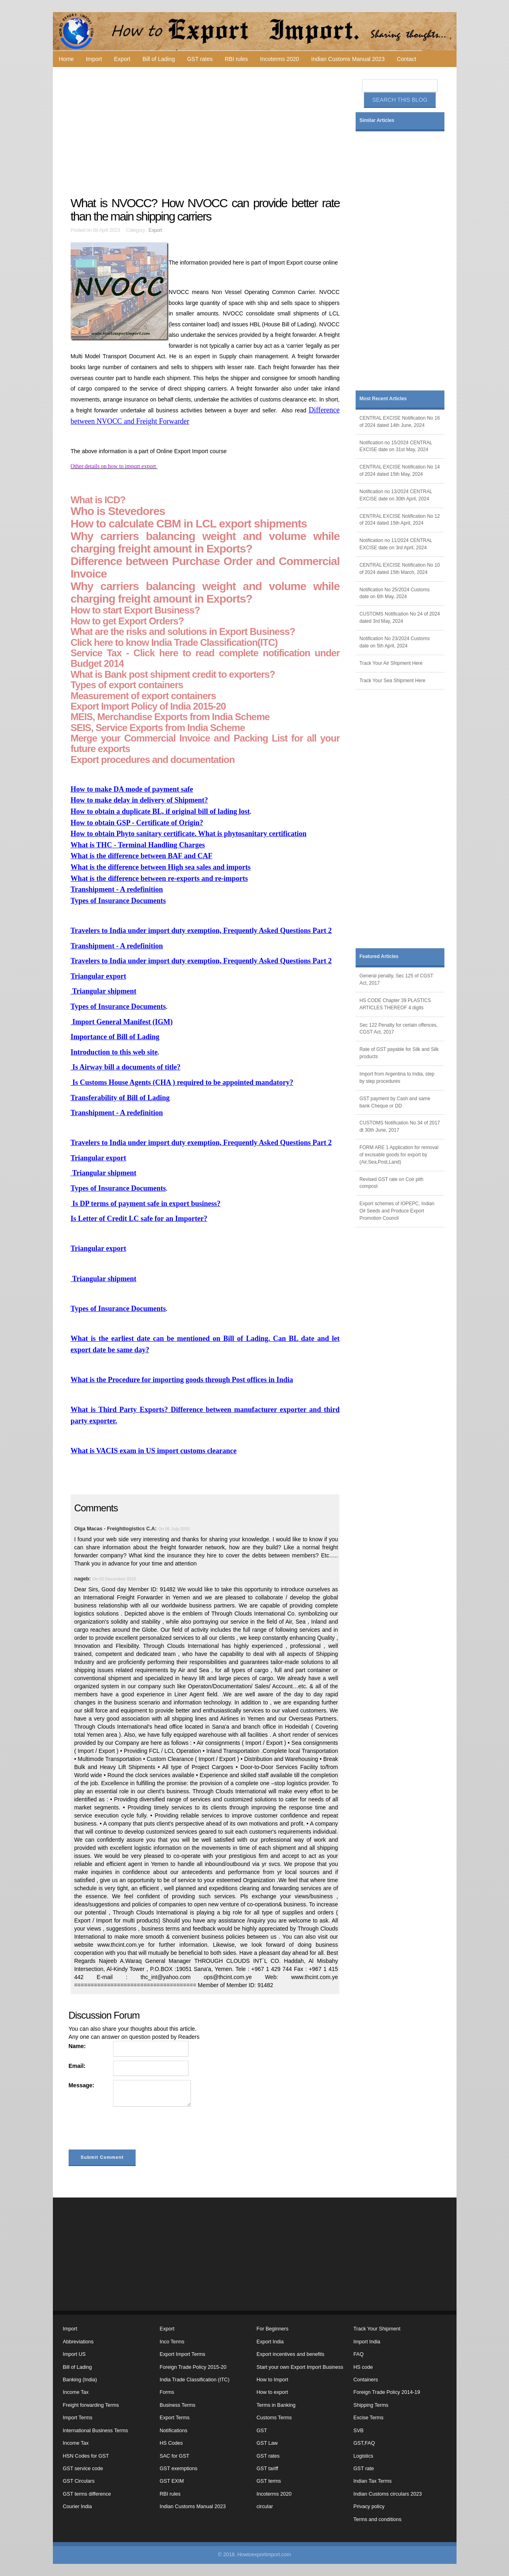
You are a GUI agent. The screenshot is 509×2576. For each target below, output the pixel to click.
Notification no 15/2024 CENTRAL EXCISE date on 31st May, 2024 (396, 446)
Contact (406, 59)
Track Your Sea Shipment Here (392, 680)
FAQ (359, 2354)
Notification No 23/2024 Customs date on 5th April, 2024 (395, 642)
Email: (77, 2066)
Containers (366, 2380)
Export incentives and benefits (291, 2354)
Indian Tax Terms (373, 2481)
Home (66, 59)
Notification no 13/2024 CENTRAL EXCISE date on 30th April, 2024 (396, 495)
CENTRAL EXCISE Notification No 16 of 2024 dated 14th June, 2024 (400, 421)
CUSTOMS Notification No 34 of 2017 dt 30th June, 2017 (400, 1126)
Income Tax (76, 2392)
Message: (81, 2085)
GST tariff (267, 2468)
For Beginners (273, 2329)
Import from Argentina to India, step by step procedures (397, 1077)
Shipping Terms (371, 2405)
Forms (167, 2392)
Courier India (77, 2506)
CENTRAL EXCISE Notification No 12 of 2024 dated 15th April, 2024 (400, 519)
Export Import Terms (182, 2354)
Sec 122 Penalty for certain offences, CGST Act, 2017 (399, 1028)
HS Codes (171, 2443)
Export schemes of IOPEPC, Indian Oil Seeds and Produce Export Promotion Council (397, 1211)
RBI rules (236, 59)
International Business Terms (95, 2430)
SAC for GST (174, 2456)
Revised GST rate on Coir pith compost (391, 1183)
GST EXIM (172, 2481)
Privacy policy (369, 2506)
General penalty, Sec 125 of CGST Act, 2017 (397, 979)
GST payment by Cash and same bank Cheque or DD (395, 1102)
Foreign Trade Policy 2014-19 (387, 2392)
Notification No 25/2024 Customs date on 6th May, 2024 (395, 593)
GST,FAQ (364, 2443)
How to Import (272, 2380)
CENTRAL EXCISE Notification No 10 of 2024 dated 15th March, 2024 (400, 568)
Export (122, 59)
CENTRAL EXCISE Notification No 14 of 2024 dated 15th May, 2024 (400, 470)
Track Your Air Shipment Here (391, 663)
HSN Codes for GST (86, 2456)
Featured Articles (379, 956)
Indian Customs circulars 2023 (388, 2494)
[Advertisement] (206, 131)
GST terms (269, 2481)
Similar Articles (377, 120)
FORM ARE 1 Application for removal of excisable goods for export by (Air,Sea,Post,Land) (399, 1155)
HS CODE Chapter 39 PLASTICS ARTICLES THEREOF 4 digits (395, 1004)
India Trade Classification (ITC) (195, 2380)
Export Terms (175, 2418)
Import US (74, 2354)
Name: (77, 2046)
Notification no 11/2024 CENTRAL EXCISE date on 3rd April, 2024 (396, 544)
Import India (367, 2342)
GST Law (267, 2443)
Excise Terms (369, 2418)
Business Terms (178, 2405)
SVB (359, 2430)
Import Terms (77, 2418)
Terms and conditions (378, 2519)
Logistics (363, 2456)
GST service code (83, 2468)
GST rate (364, 2468)
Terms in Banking (276, 2405)
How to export (272, 2392)
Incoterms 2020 (279, 59)
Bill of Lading (158, 59)
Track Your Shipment (377, 2329)
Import (94, 59)
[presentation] (130, 2129)
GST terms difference (87, 2494)
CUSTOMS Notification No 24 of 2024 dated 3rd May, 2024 (400, 617)
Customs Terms (274, 2418)
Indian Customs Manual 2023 (348, 59)
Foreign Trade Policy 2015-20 (193, 2367)
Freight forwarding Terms (91, 2405)
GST (262, 2430)
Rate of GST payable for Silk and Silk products (399, 1052)
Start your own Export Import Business (300, 2367)
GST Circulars (79, 2481)
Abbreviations (78, 2342)
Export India (270, 2342)
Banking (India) (80, 2380)
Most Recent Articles (383, 398)
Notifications (174, 2430)
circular (265, 2506)
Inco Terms (172, 2342)
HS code (363, 2367)
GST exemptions (179, 2468)
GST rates (200, 59)
